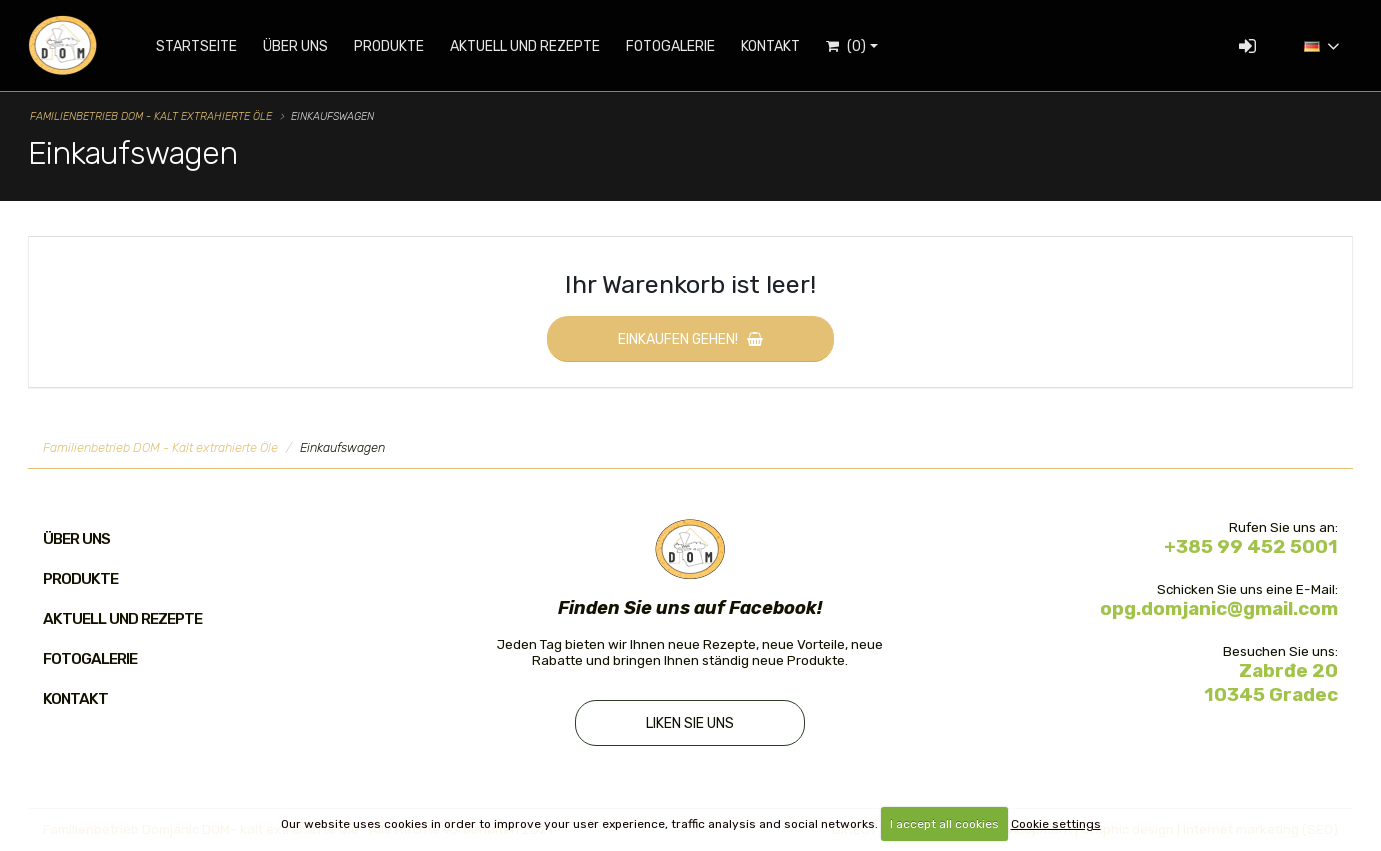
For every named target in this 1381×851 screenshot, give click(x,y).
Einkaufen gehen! (691, 339)
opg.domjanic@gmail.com (1219, 609)
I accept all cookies (944, 824)
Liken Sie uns (690, 724)
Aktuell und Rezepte (525, 46)
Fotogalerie (670, 46)
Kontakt (770, 46)
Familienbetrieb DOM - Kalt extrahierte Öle (151, 116)
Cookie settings (1056, 824)
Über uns (295, 46)
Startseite (196, 46)
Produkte (389, 46)
